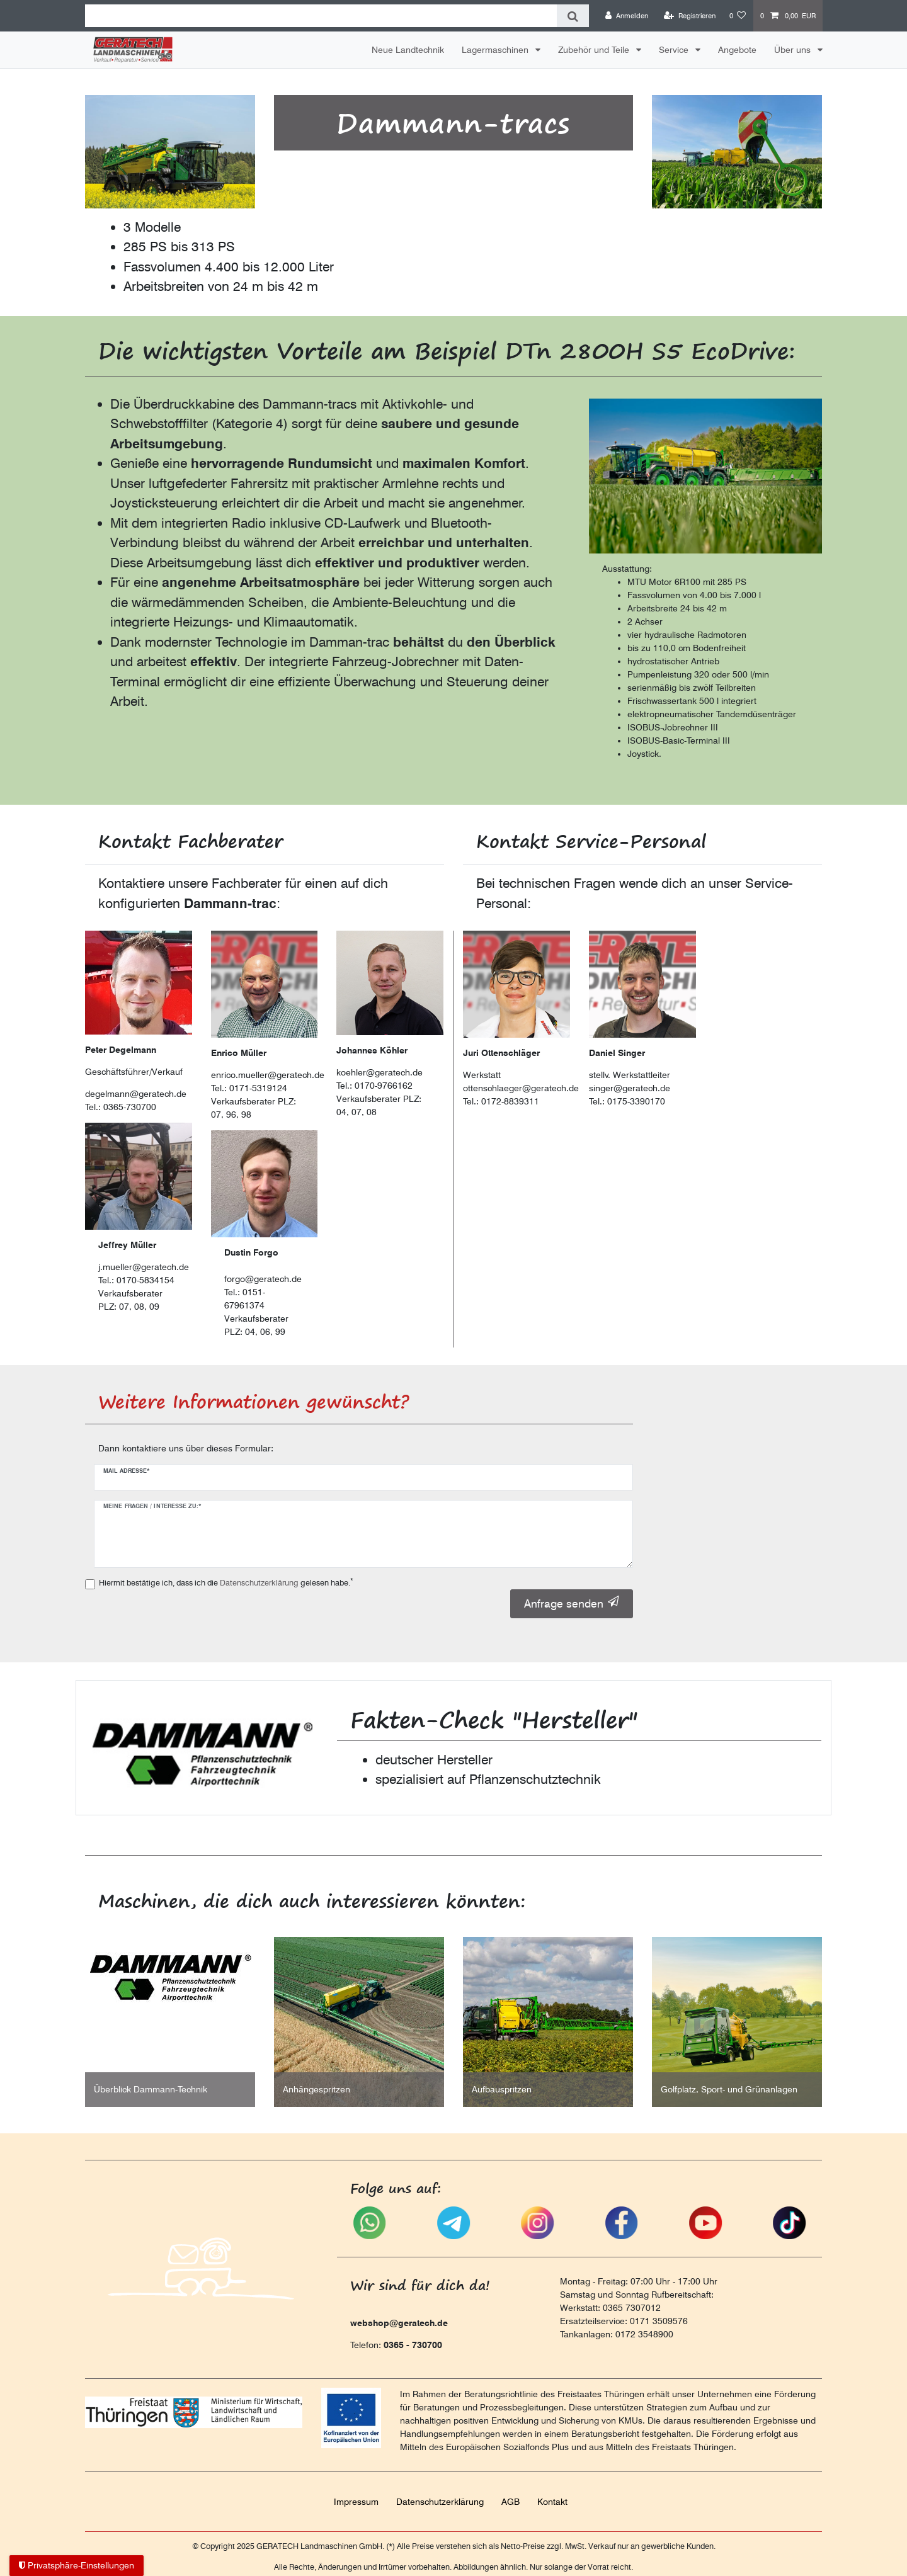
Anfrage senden (571, 1603)
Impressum (356, 2502)
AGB (510, 2502)
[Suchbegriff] (321, 15)
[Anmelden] (626, 15)
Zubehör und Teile (595, 50)
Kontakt (552, 2502)
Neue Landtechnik (408, 50)
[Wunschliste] (737, 15)
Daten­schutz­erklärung (440, 2502)
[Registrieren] (689, 15)
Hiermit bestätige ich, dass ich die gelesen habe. (226, 1582)
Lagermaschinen (496, 50)
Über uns (793, 50)
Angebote (737, 50)
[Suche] (573, 15)
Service (675, 50)
